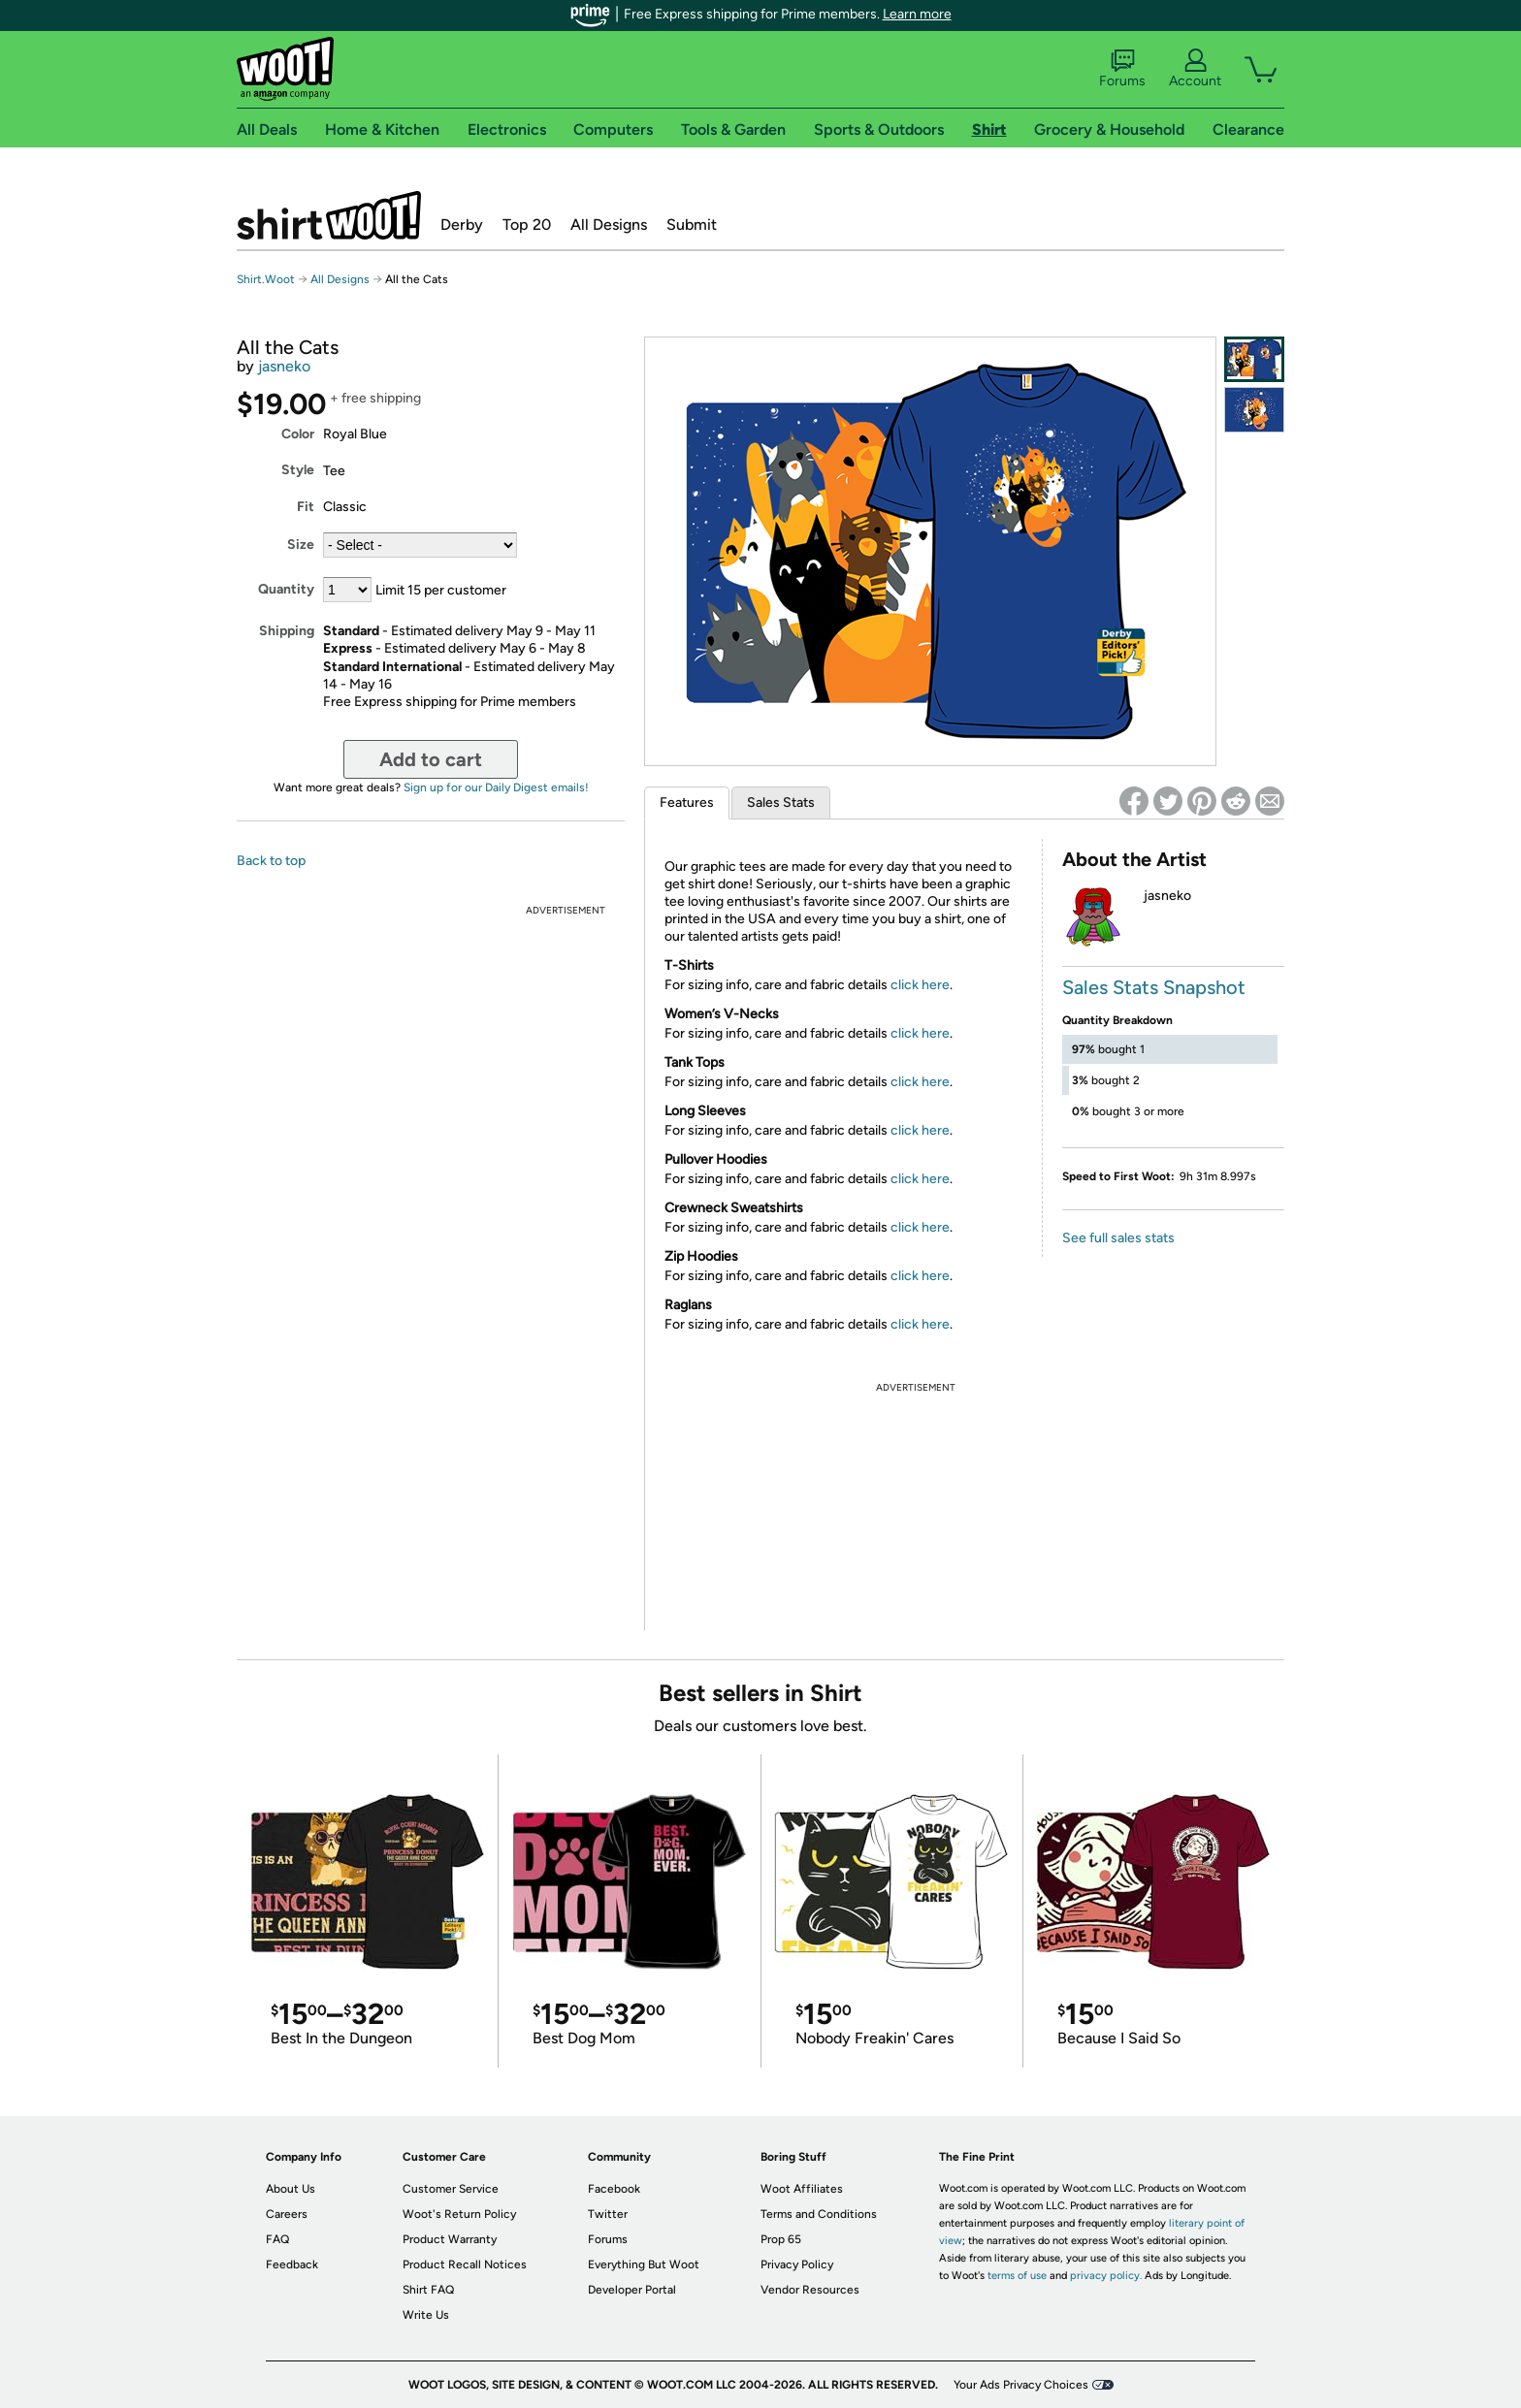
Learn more (917, 14)
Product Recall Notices (465, 2264)
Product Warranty (450, 2239)
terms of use (1017, 2275)
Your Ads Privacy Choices (1021, 2385)
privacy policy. (1106, 2275)
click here (920, 985)
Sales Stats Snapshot (1154, 987)
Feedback (292, 2264)
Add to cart (430, 759)
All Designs (608, 224)
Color (297, 434)
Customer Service (451, 2189)
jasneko (284, 366)
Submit (691, 224)
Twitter (608, 2214)
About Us (290, 2189)
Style (297, 470)
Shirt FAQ (428, 2289)
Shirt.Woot (329, 215)
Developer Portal (632, 2289)
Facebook (614, 2189)
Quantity (286, 589)
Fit (305, 506)
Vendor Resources (809, 2289)
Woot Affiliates (801, 2189)
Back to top (271, 860)
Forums (1122, 68)
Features (687, 802)
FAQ (277, 2239)
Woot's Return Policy (459, 2214)
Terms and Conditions (818, 2214)
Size (300, 544)
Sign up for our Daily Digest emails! (496, 787)
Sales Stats (781, 802)
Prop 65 (780, 2239)
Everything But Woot (643, 2264)
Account (1195, 68)
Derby (461, 224)
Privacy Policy (796, 2264)
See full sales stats (1118, 1238)
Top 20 (526, 224)
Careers (286, 2214)
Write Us (426, 2315)
